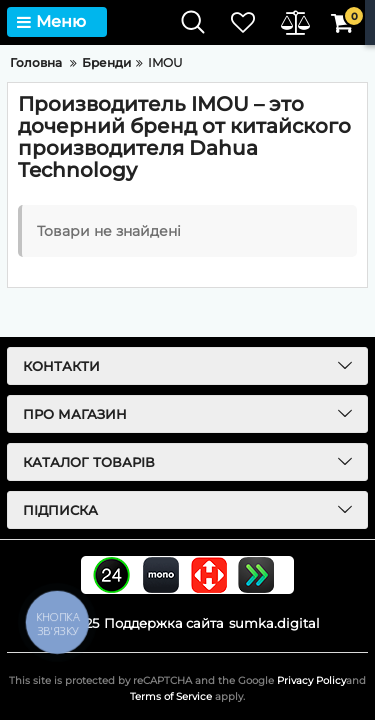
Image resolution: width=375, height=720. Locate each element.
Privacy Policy (311, 680)
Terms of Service (171, 696)
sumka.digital (274, 623)
